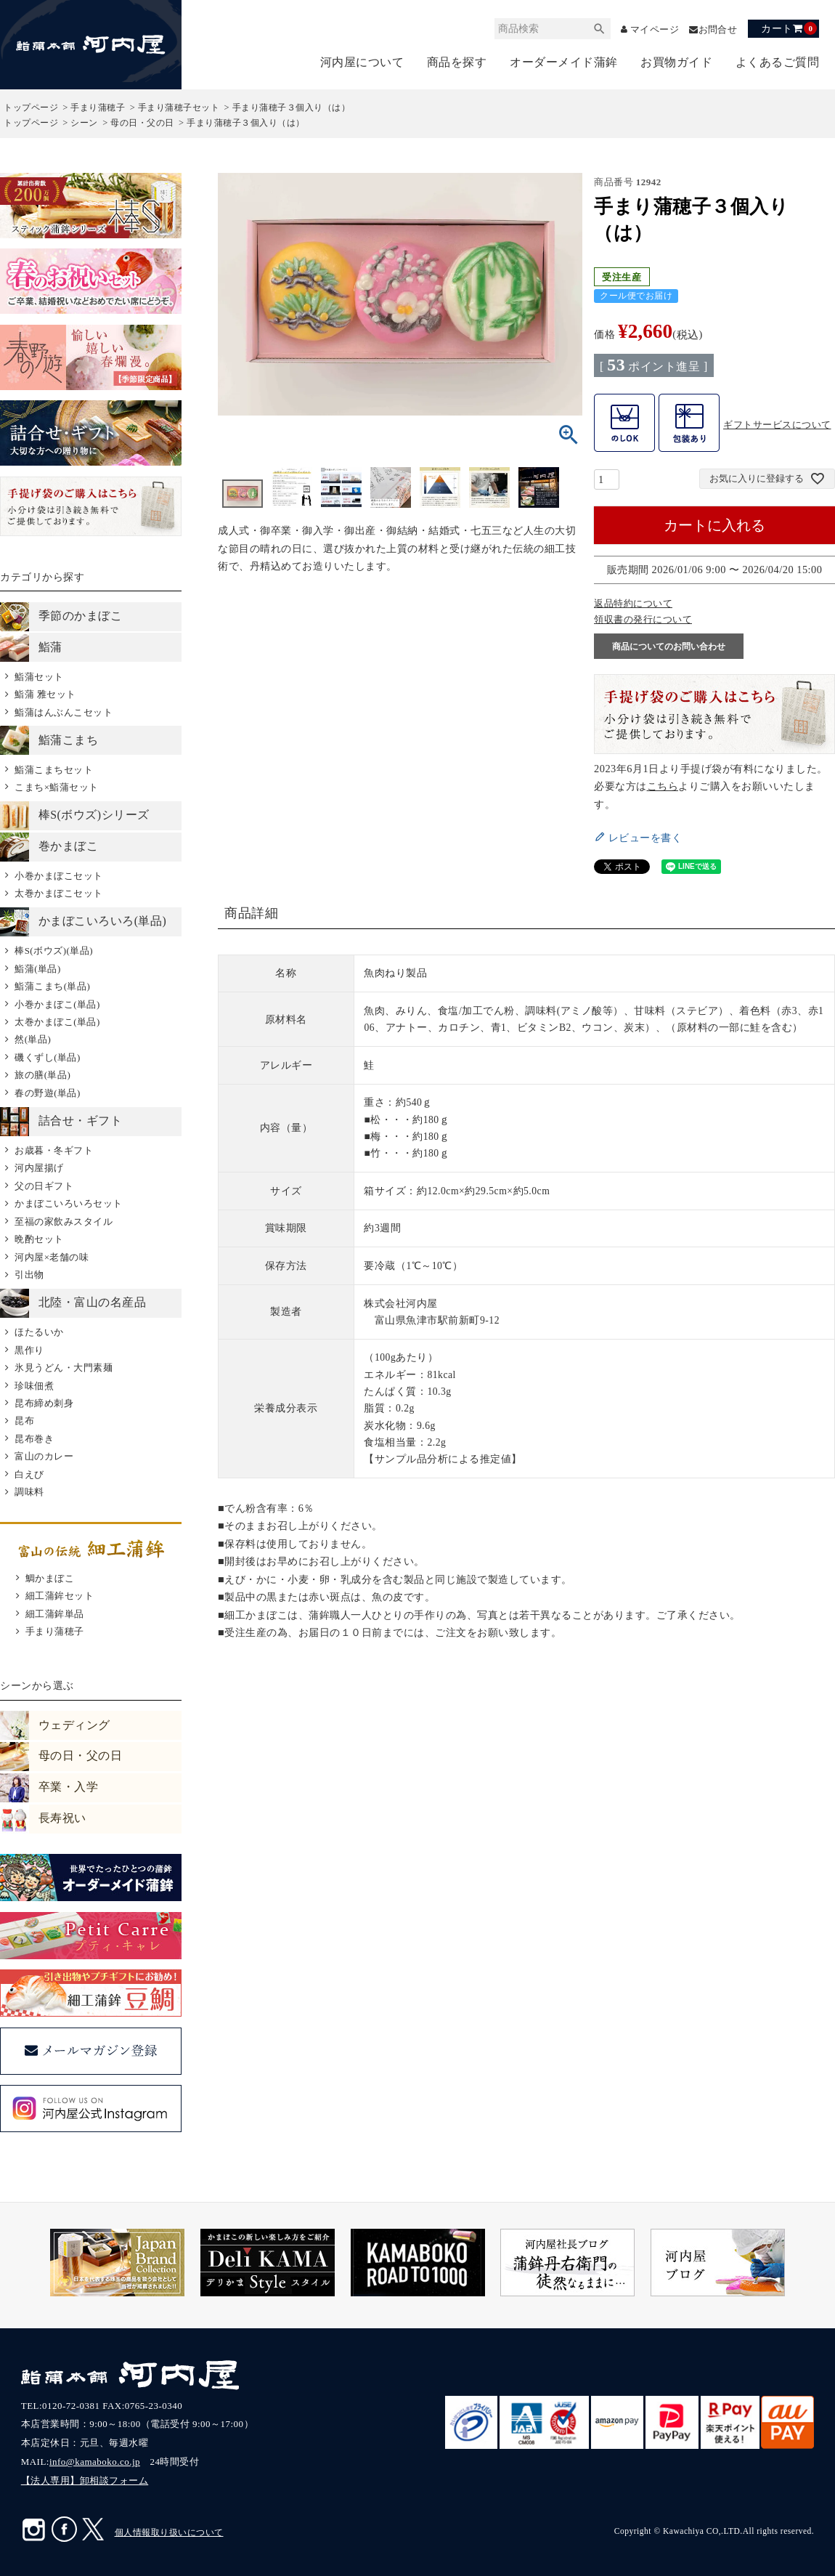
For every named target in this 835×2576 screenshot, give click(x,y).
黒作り (29, 1350)
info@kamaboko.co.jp (94, 2461)
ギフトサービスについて (777, 424)
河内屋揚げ (39, 1167)
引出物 (29, 1274)
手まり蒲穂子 (97, 107)
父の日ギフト (44, 1185)
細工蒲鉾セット (59, 1595)
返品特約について (633, 603)
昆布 (24, 1420)
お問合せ (716, 29)
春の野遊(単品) (48, 1092)
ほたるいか (39, 1332)
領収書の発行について (643, 619)
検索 (588, 28)
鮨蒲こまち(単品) (52, 986)
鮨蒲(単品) (38, 968)
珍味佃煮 (34, 1385)
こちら (663, 786)
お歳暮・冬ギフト (54, 1150)
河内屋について (362, 62)
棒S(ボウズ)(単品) (54, 950)
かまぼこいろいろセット (69, 1203)
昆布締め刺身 (44, 1403)
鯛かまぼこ (50, 1578)
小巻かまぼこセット (59, 875)
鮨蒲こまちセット (54, 769)
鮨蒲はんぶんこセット (64, 712)
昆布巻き (34, 1438)
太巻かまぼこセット (59, 893)
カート (789, 28)
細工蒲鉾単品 (54, 1613)
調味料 (29, 1491)
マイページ (648, 29)
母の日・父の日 (142, 123)
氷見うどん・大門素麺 (64, 1367)
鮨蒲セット (39, 676)
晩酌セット (39, 1239)
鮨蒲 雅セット (45, 694)
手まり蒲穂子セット (179, 107)
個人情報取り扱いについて (169, 2532)
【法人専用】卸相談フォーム (85, 2480)
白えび (29, 1474)
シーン (84, 123)
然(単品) (33, 1039)
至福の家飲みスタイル (64, 1221)
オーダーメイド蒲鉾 (564, 62)
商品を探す (457, 62)
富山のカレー (44, 1456)
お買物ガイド (676, 62)
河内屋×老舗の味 (52, 1257)
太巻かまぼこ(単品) (57, 1021)
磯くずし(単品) (48, 1057)
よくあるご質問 (778, 62)
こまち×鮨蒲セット (57, 787)
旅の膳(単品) (42, 1074)
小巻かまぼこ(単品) (57, 1004)
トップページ (31, 107)
